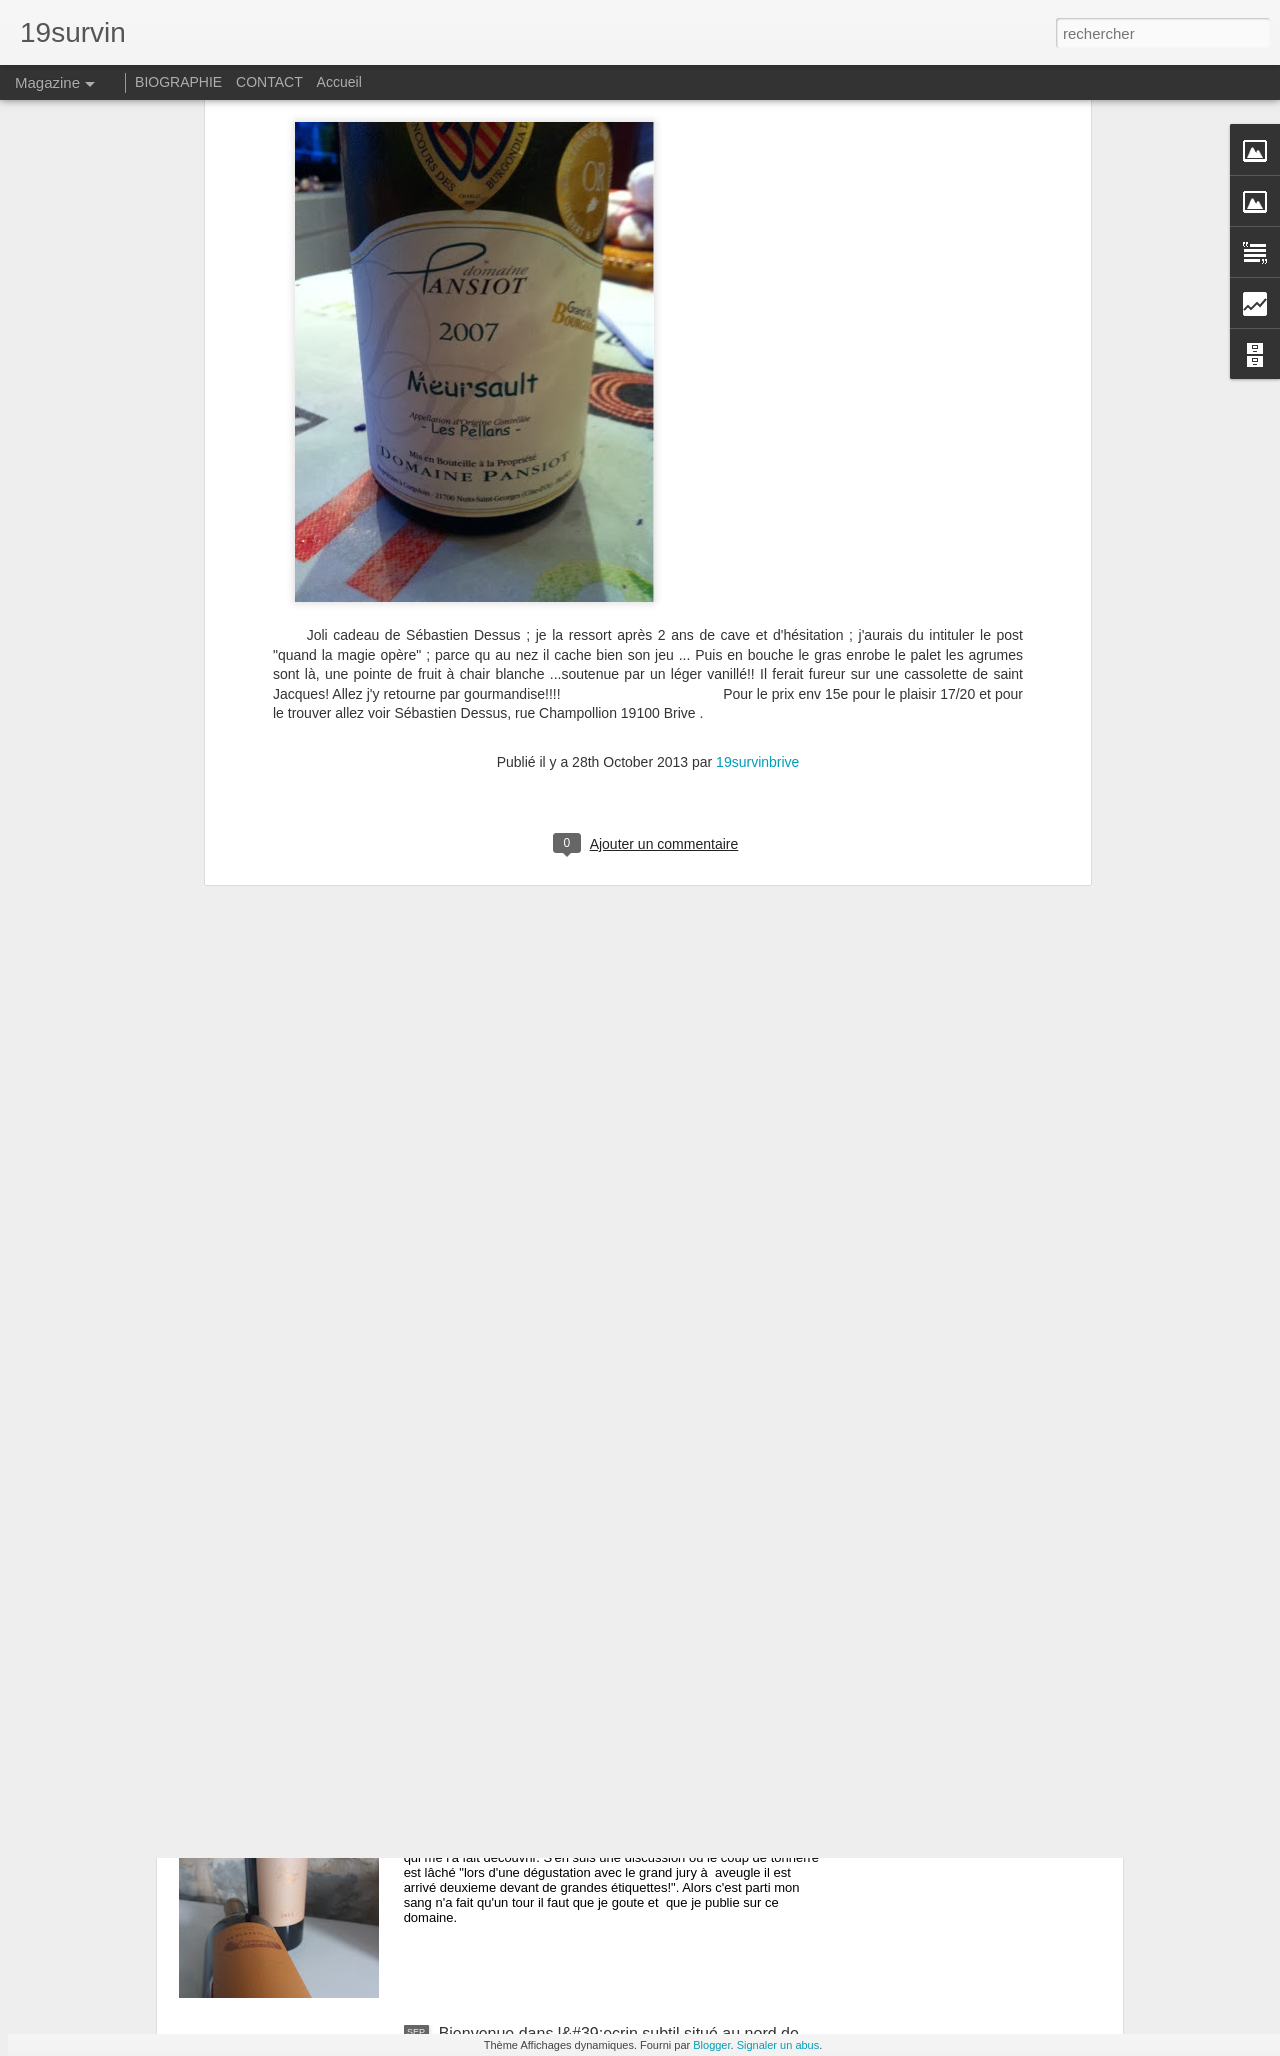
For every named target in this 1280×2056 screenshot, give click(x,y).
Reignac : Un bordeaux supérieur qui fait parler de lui (626, 1806)
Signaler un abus (778, 2045)
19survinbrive (757, 493)
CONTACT (269, 82)
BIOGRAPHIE (178, 82)
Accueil (339, 82)
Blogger (711, 2045)
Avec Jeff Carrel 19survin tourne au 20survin (596, 1579)
